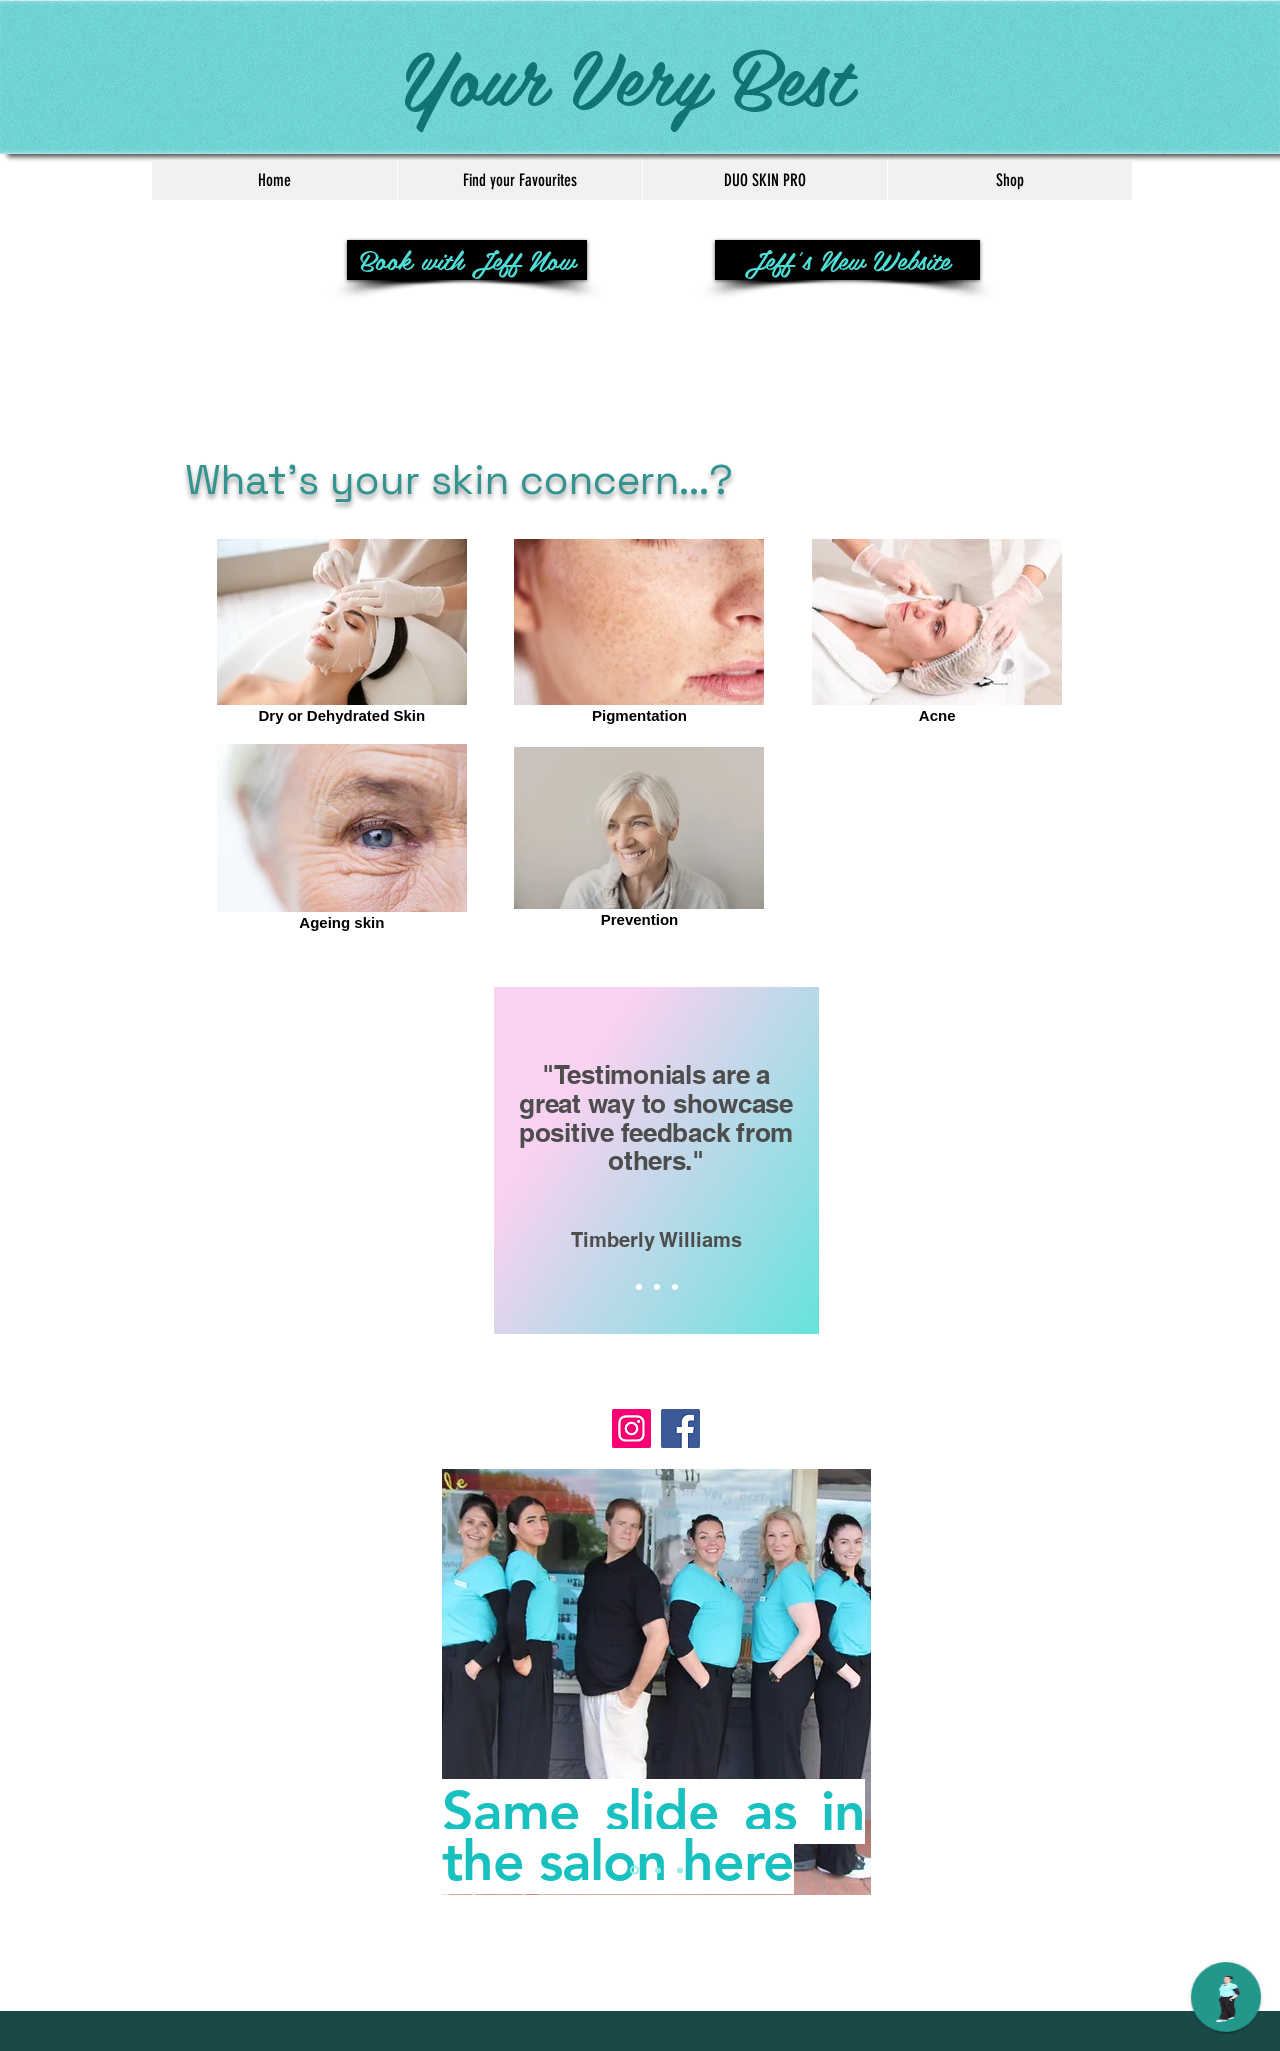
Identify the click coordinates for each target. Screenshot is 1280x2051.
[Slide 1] (639, 1287)
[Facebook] (680, 1428)
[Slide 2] (657, 1287)
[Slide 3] (675, 1287)
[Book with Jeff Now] (467, 260)
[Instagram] (631, 1428)
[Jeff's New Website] (847, 260)
